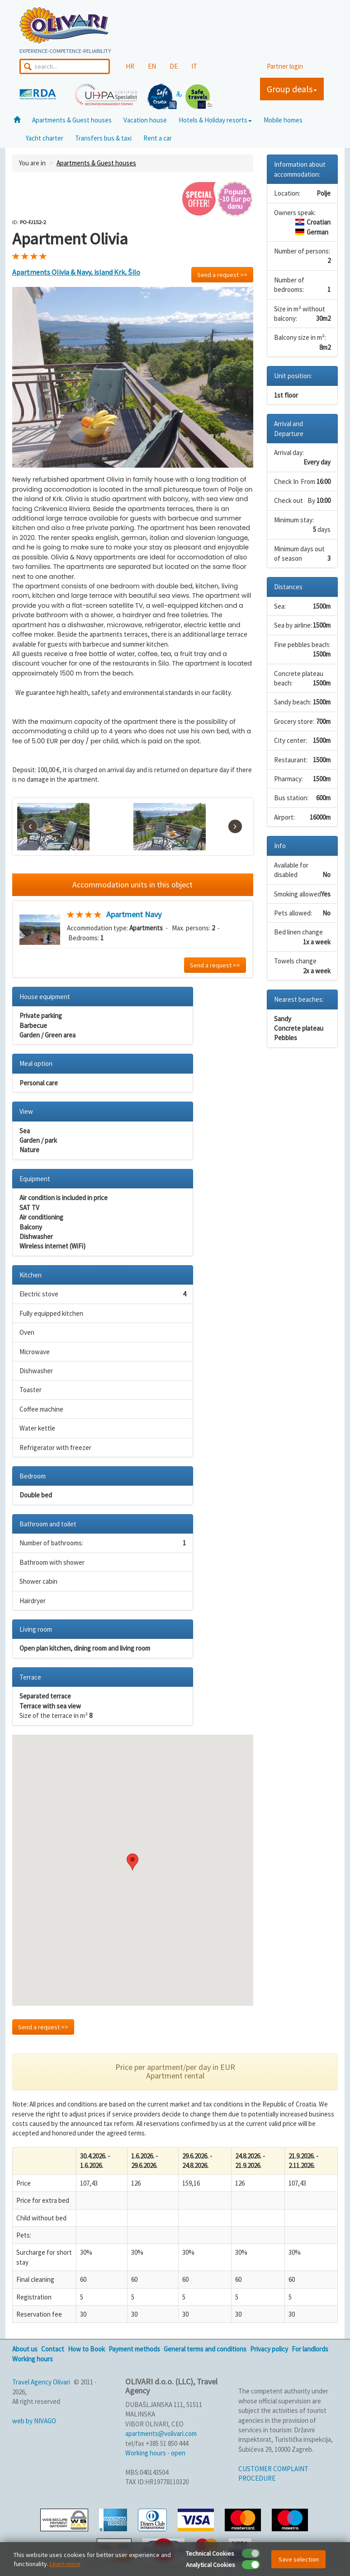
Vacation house (145, 120)
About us (25, 2349)
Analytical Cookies (210, 2565)
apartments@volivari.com (161, 2433)
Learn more (65, 2564)
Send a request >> (222, 275)
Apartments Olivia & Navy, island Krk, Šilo (76, 272)
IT (194, 66)
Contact (52, 2349)
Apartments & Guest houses (72, 120)
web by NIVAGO (34, 2420)
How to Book (86, 2349)
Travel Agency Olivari (41, 2382)
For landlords (310, 2349)
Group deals (292, 88)
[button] (132, 1861)
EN (152, 66)
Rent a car (157, 138)
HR (130, 66)
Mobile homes (283, 120)
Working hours (32, 2359)
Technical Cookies (210, 2553)
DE (174, 66)
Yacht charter (44, 138)
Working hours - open (155, 2453)
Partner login (285, 66)
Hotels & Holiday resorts (215, 120)
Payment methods (134, 2349)
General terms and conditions (205, 2349)
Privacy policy (269, 2349)
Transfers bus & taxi (103, 138)
